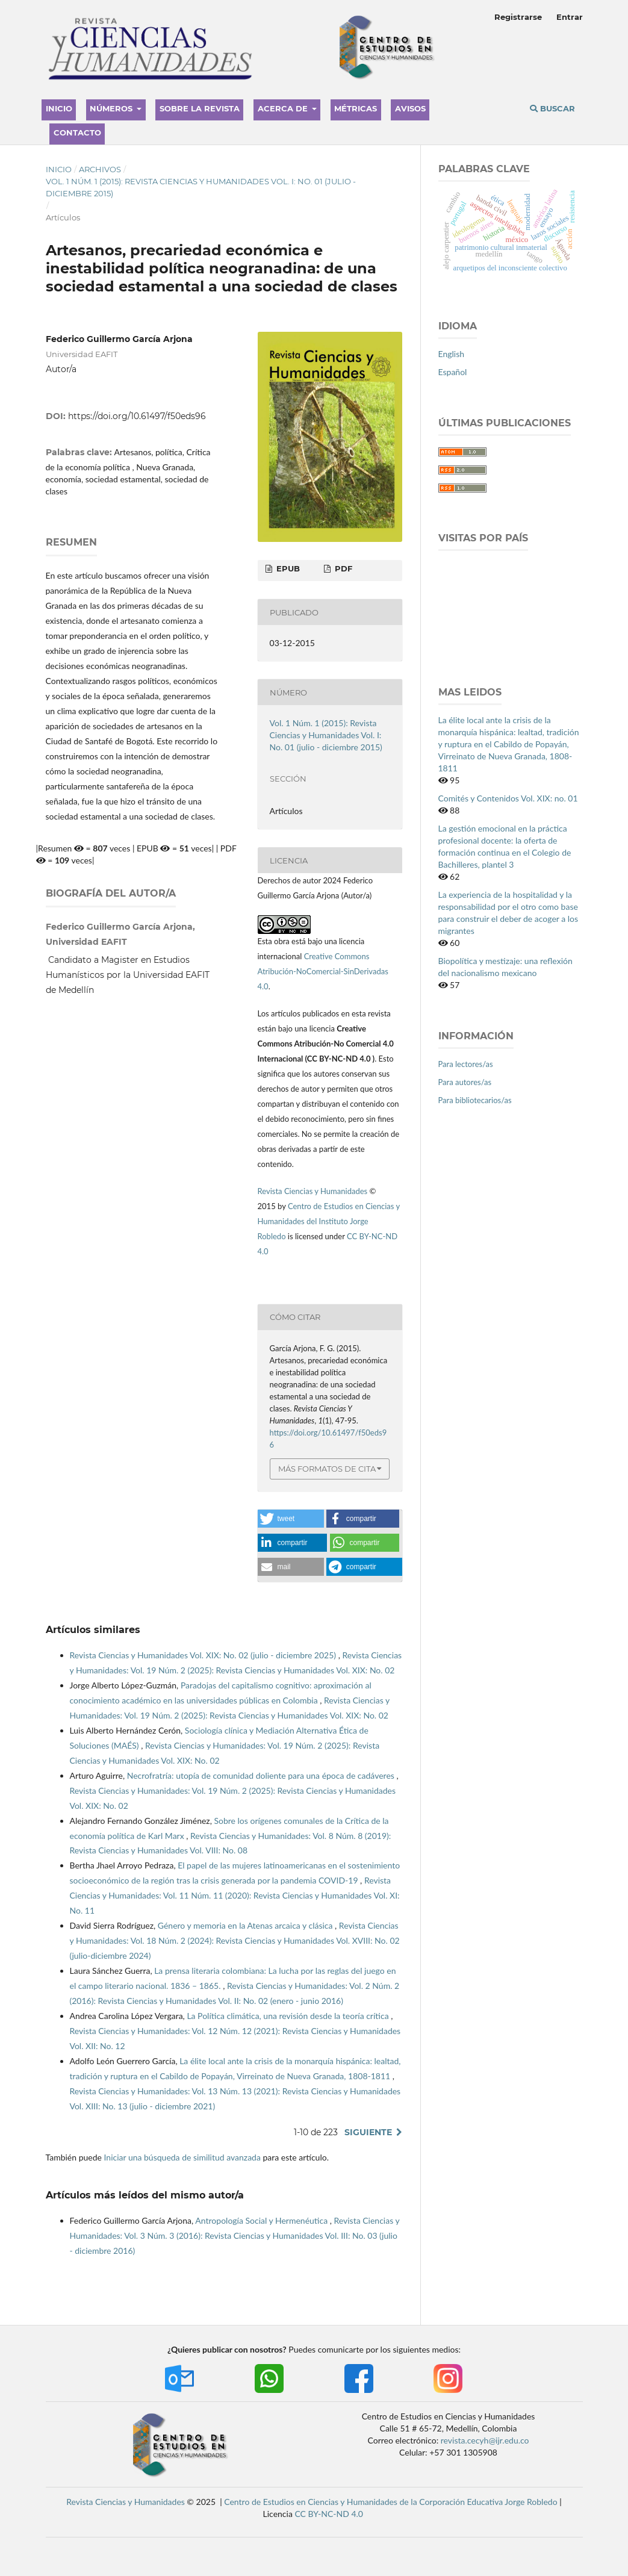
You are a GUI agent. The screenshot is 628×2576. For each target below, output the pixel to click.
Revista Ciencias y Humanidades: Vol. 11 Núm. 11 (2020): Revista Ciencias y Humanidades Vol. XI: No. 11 (235, 1895)
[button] (291, 1519)
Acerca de (284, 108)
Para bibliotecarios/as (475, 1100)
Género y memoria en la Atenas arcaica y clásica (246, 1925)
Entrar (569, 17)
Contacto (77, 132)
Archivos (100, 169)
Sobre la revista (200, 108)
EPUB (287, 568)
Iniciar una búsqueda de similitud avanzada (182, 2157)
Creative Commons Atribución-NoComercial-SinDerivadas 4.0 (323, 971)
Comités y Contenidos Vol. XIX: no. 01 (508, 798)
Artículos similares (93, 1629)
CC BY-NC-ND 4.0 (328, 2514)
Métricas (355, 108)
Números (112, 108)
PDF (342, 568)
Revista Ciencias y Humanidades (314, 1191)
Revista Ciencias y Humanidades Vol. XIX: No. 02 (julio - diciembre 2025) (204, 1655)
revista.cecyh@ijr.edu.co (485, 2440)
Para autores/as (465, 1082)
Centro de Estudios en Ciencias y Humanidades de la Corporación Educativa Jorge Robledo (390, 2502)
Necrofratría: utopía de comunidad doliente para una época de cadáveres (262, 1775)
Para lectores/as (465, 1064)
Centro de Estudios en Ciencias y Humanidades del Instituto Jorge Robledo (329, 1221)
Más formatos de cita (327, 1468)
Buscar (552, 108)
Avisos (410, 108)
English (451, 354)
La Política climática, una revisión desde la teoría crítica (289, 2016)
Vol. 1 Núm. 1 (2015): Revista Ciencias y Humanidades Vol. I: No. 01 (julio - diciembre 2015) (201, 187)
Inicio (59, 108)
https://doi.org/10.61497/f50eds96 (137, 416)
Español (452, 372)
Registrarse (518, 17)
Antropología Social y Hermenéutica (262, 2220)
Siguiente (368, 2132)
